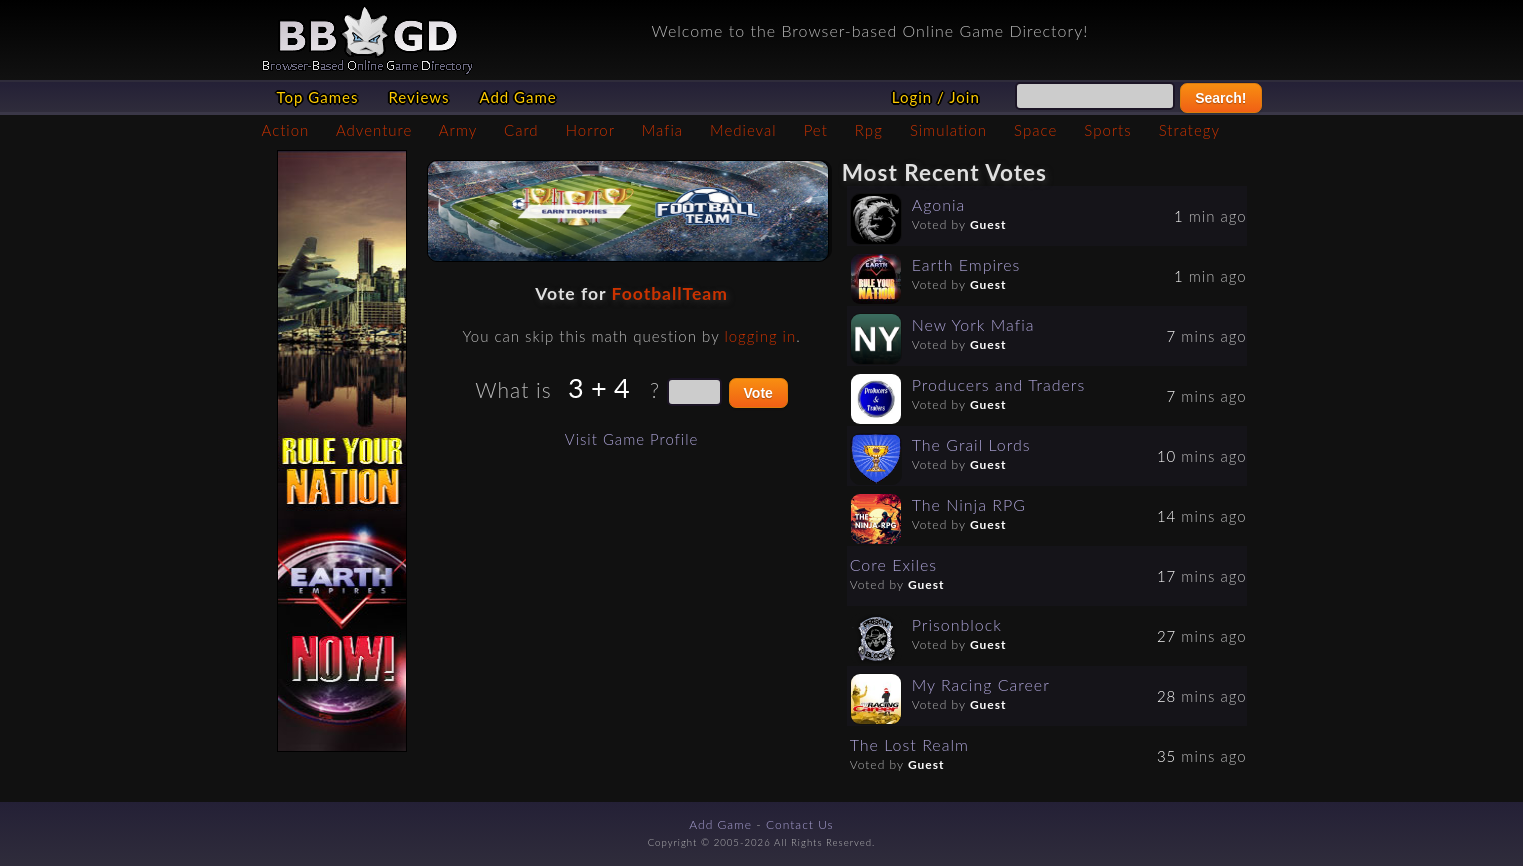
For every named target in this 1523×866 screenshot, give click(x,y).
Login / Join (936, 97)
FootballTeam (670, 293)
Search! (1220, 98)
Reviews (418, 97)
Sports (1107, 130)
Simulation (948, 130)
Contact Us (800, 824)
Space (1035, 130)
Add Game (517, 97)
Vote (758, 393)
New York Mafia (973, 324)
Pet (816, 130)
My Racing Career (981, 684)
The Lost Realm (909, 744)
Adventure (374, 130)
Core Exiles (894, 564)
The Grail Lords (971, 444)
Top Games (318, 97)
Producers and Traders (999, 384)
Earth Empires (966, 264)
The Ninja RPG (969, 504)
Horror (590, 130)
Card (521, 130)
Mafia (662, 130)
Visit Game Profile (631, 439)
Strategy (1189, 130)
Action (286, 130)
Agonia (939, 204)
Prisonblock (957, 624)
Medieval (743, 130)
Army (458, 130)
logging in (760, 336)
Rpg (869, 130)
